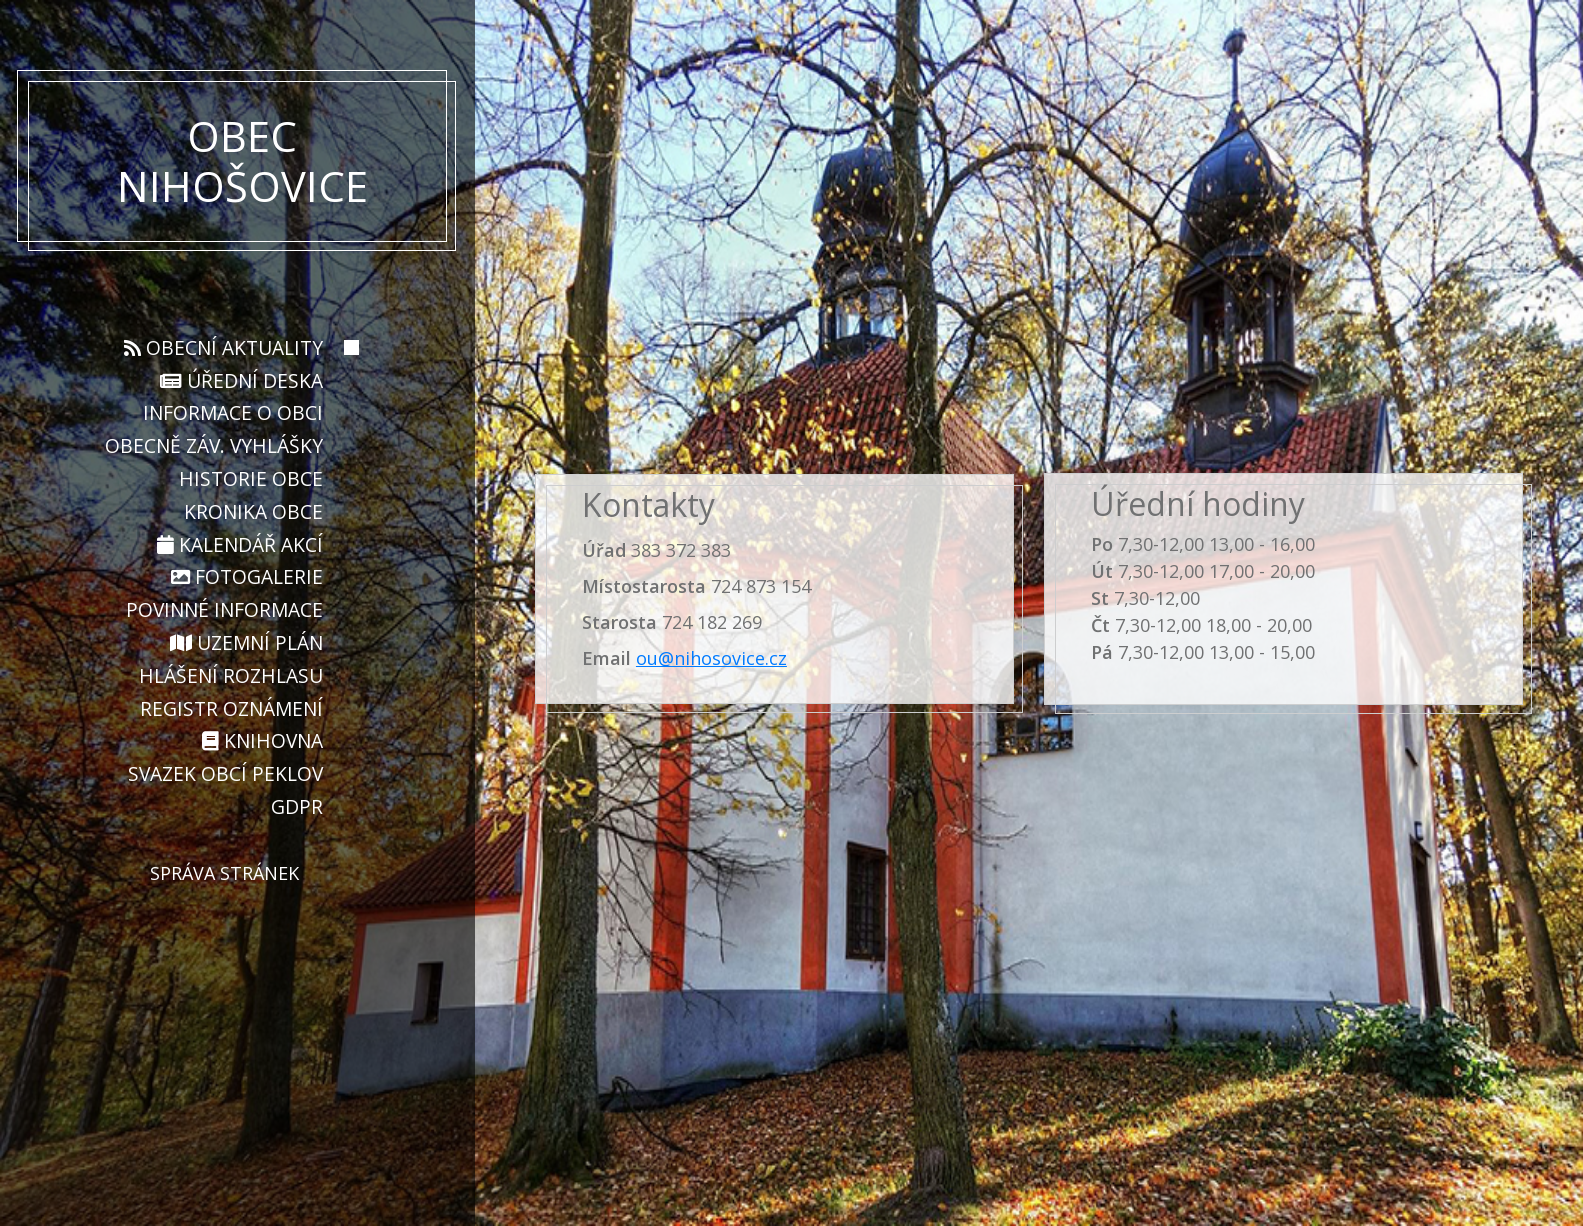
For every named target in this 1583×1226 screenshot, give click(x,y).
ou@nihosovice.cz (711, 658)
